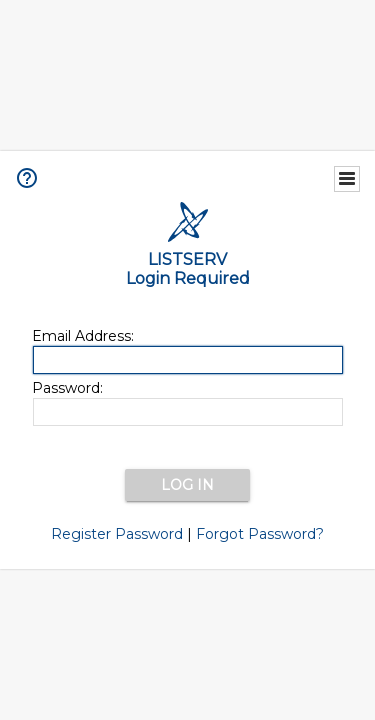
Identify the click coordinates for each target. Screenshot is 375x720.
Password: (67, 388)
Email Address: (83, 336)
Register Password (117, 534)
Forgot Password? (260, 534)
